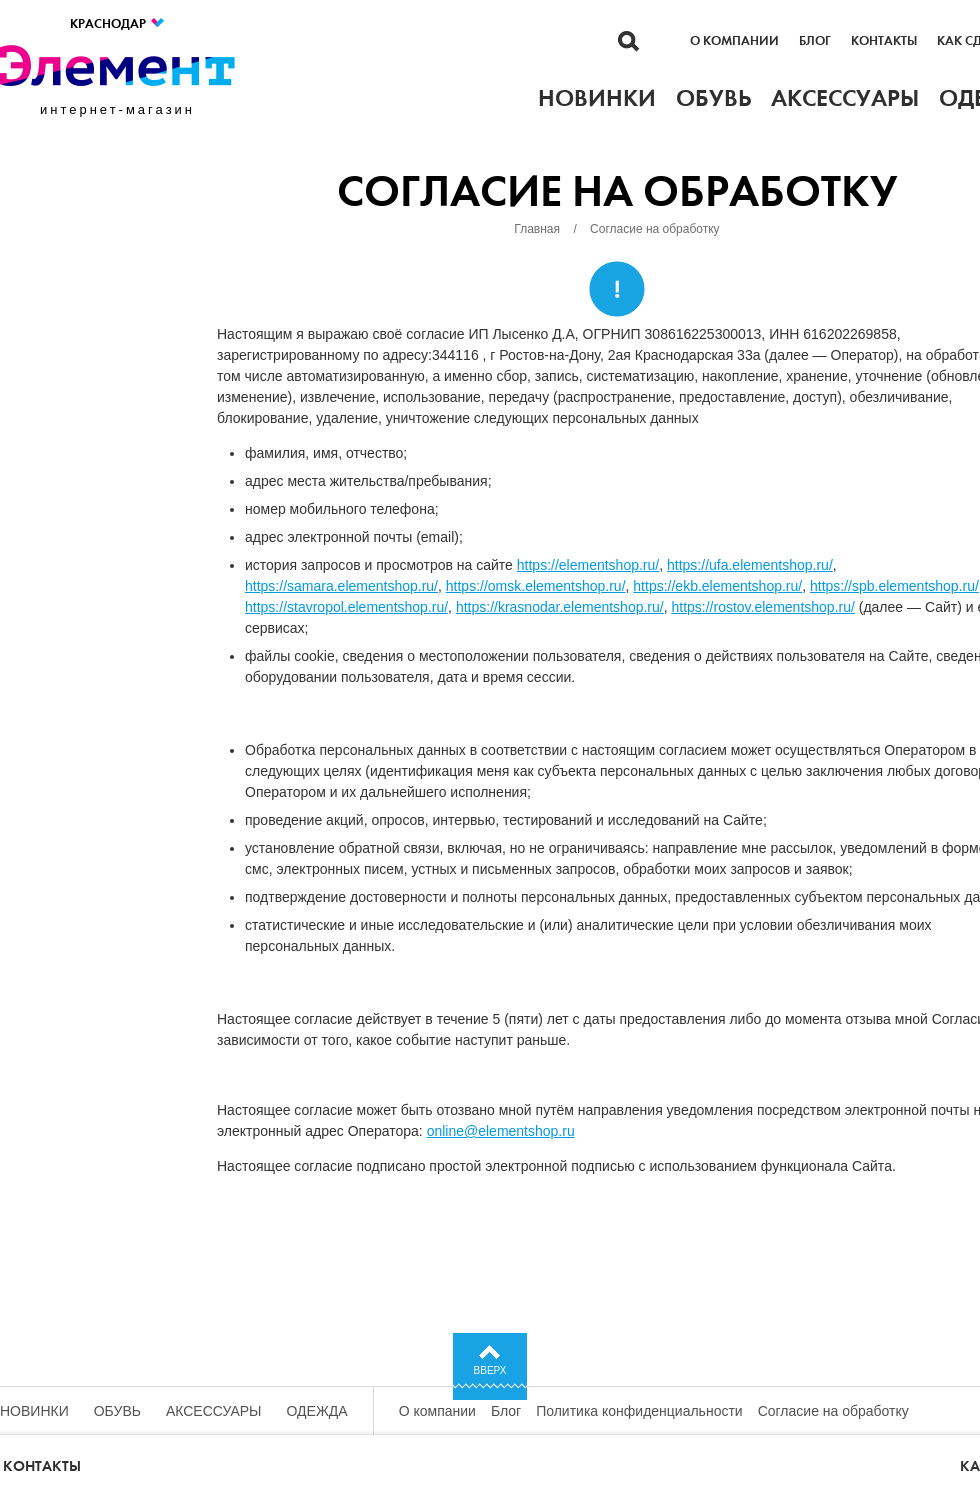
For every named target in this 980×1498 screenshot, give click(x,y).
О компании (734, 41)
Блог (815, 41)
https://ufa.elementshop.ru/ (750, 565)
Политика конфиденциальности (639, 1411)
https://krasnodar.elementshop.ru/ (560, 607)
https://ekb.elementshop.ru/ (717, 586)
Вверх (490, 1370)
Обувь (117, 1411)
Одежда (317, 1411)
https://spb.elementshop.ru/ (894, 586)
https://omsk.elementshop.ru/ (536, 586)
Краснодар (118, 23)
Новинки (34, 1411)
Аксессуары (214, 1411)
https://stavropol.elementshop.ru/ (346, 607)
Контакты (884, 41)
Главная (537, 229)
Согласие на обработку (833, 1411)
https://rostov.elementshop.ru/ (762, 607)
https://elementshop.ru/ (588, 565)
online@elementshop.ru (501, 1131)
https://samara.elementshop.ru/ (341, 586)
